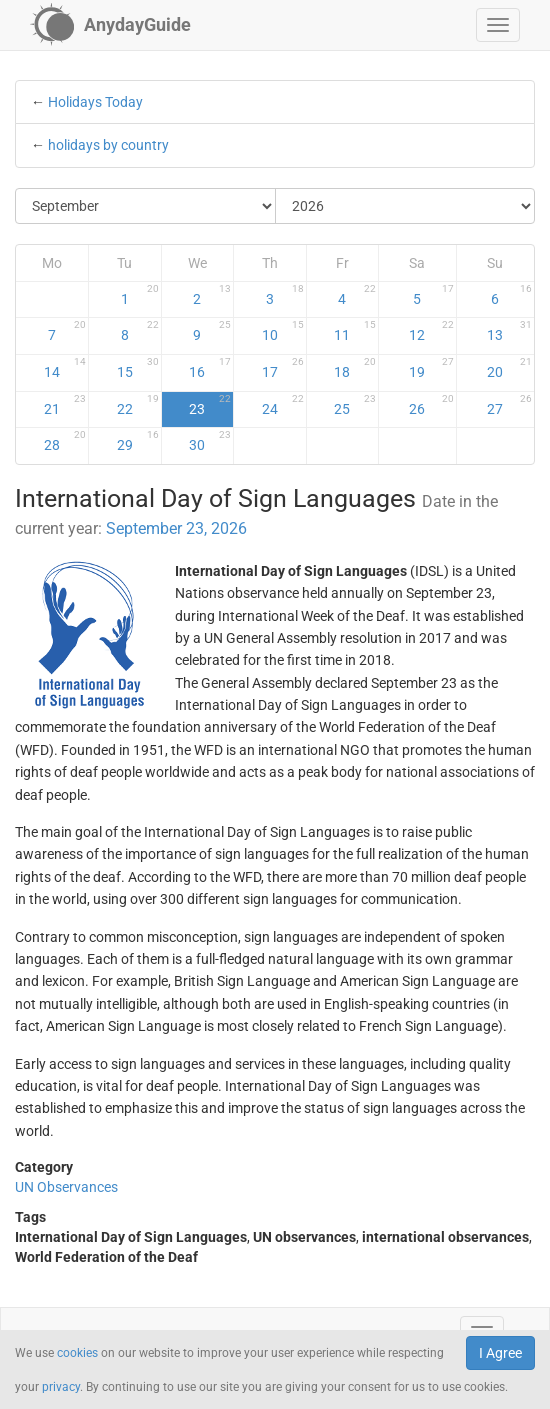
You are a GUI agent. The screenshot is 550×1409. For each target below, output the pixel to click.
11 (355, 331)
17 (283, 368)
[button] (498, 25)
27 (509, 405)
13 (509, 331)
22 (138, 405)
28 (65, 441)
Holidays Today (95, 102)
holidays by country (108, 145)
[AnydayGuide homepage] (110, 25)
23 (210, 405)
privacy (61, 1387)
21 (65, 405)
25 (355, 405)
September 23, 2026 (176, 528)
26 (431, 405)
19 (431, 368)
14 (65, 368)
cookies (77, 1353)
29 (138, 441)
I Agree (500, 1353)
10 (283, 331)
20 (509, 368)
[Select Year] (405, 206)
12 (431, 331)
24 (283, 405)
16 (210, 368)
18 (355, 368)
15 (138, 368)
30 (210, 441)
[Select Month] (146, 206)
